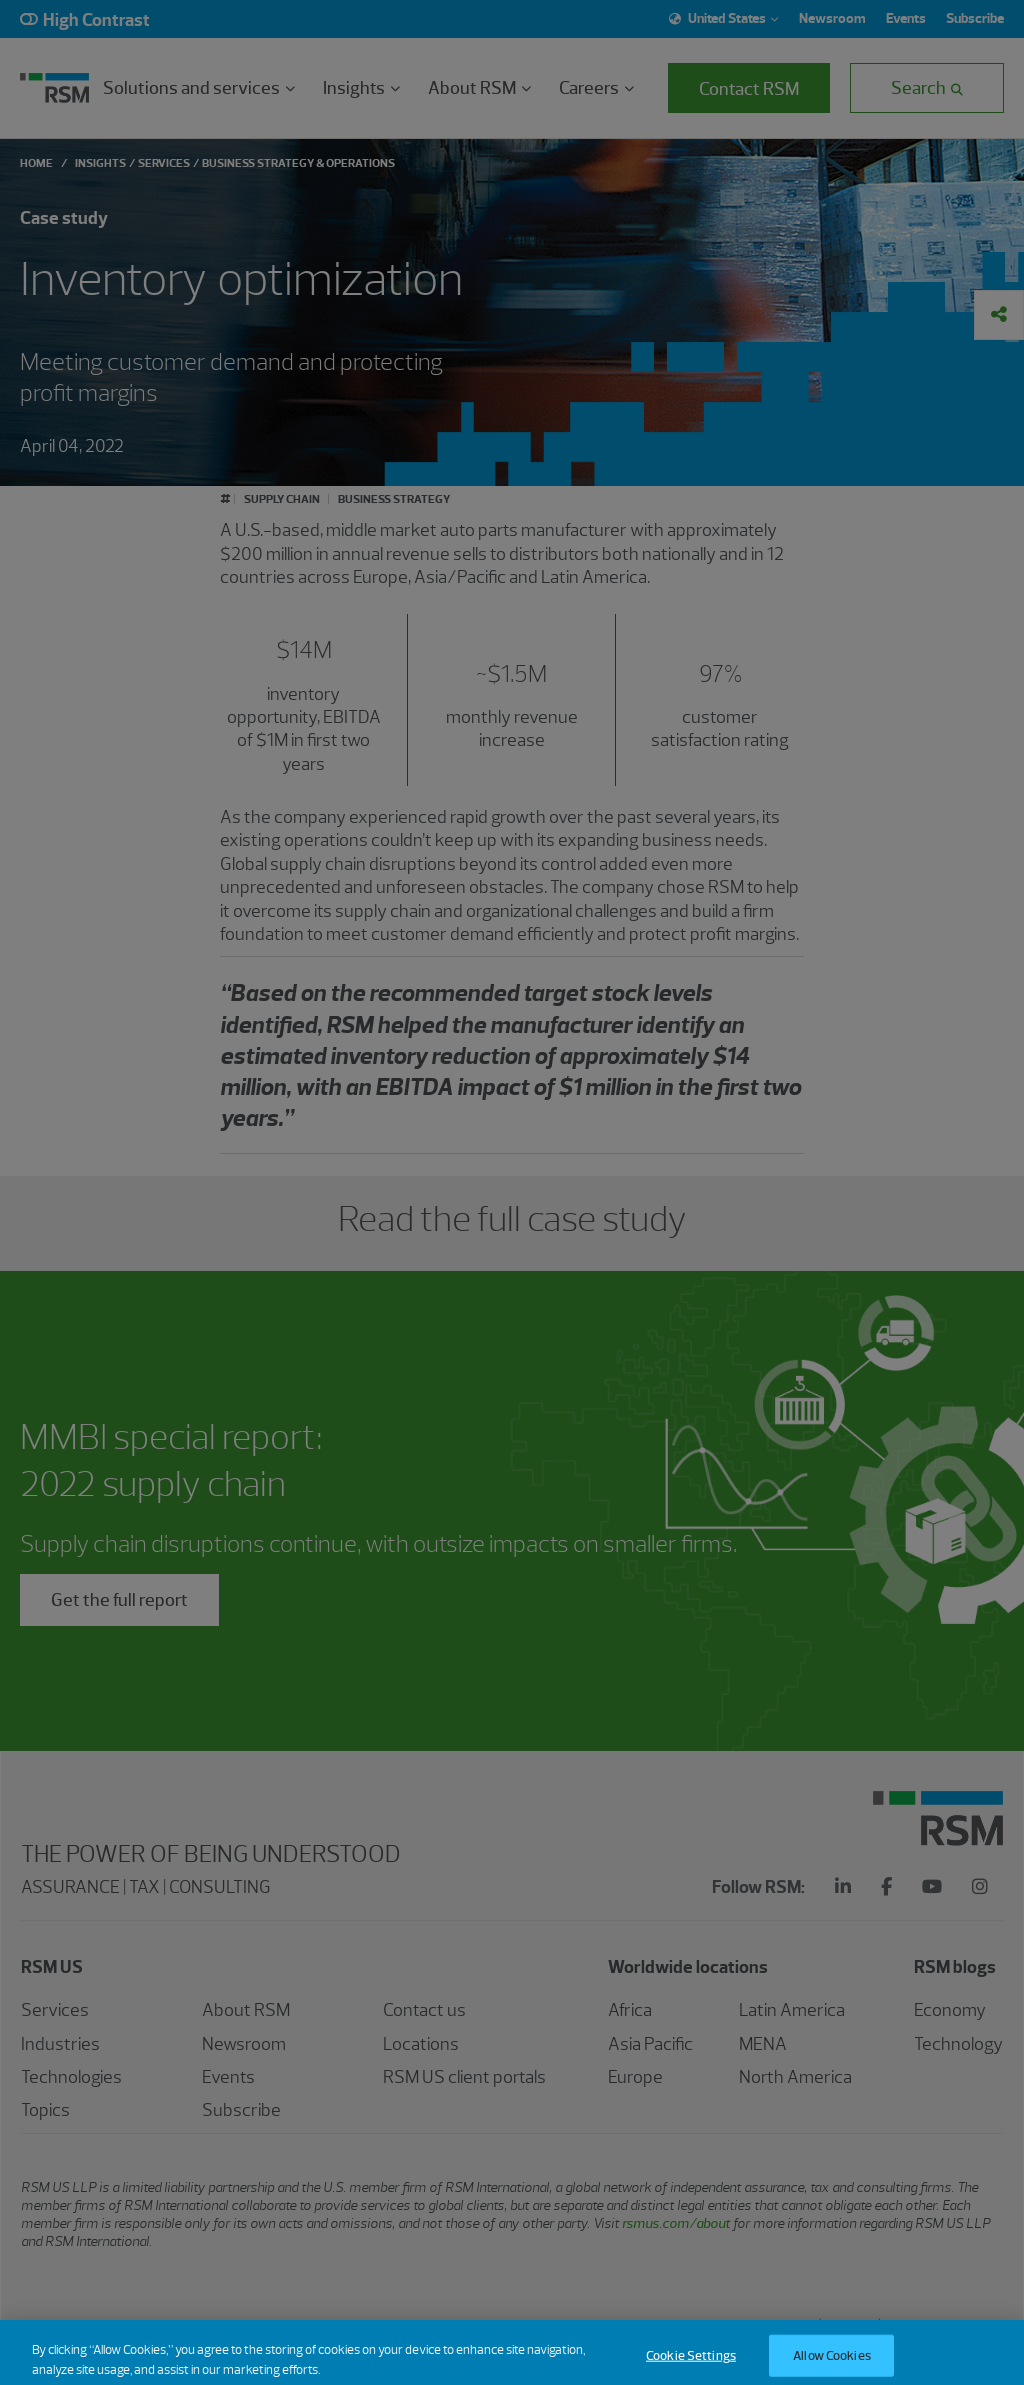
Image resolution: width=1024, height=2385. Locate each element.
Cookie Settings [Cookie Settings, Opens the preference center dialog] (691, 2364)
